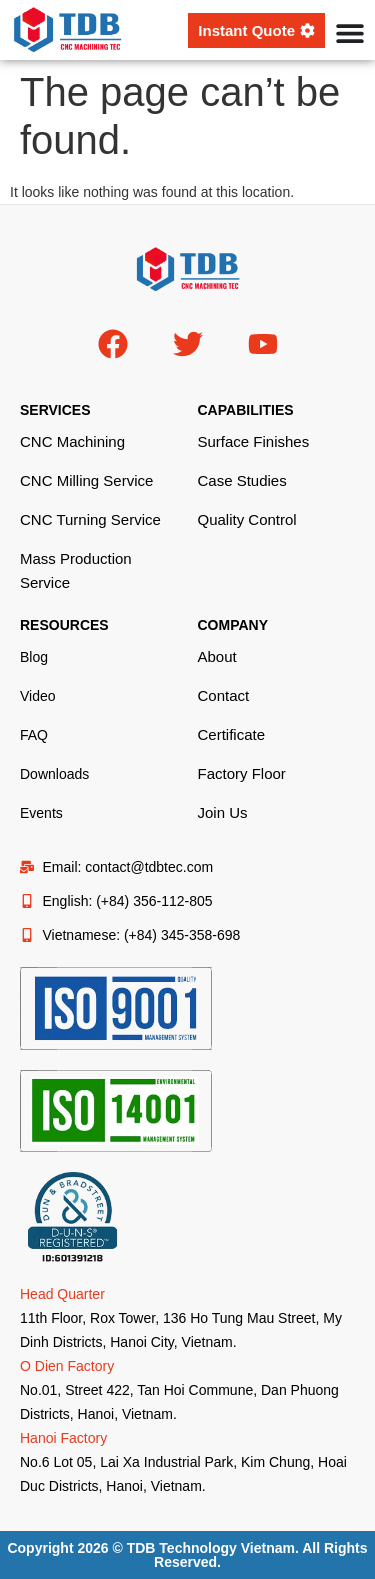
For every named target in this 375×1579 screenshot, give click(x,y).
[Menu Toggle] (350, 33)
